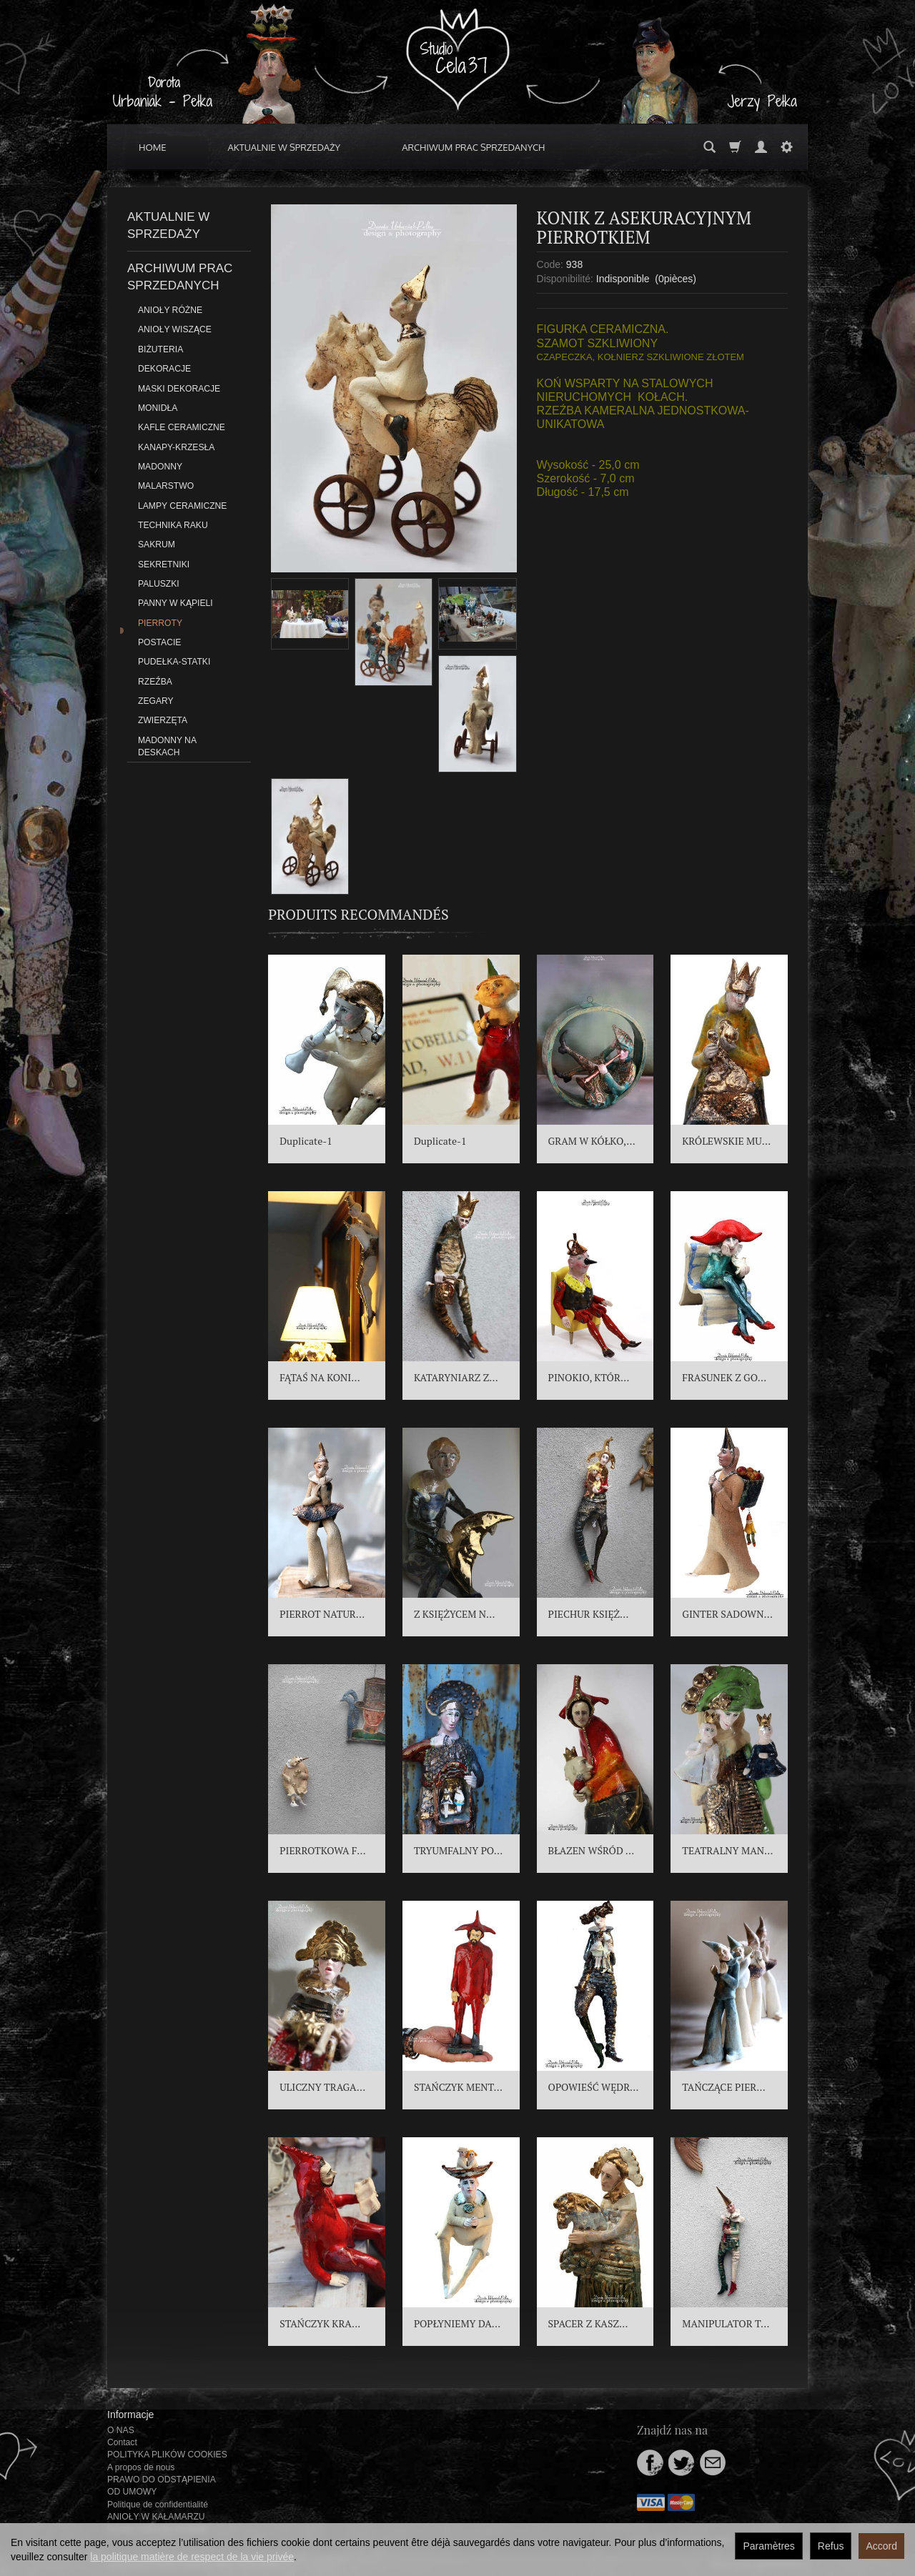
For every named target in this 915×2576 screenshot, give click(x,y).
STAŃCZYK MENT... (458, 2087)
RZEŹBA (155, 682)
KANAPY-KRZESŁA (176, 447)
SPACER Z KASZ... (588, 2323)
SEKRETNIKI (163, 565)
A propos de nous (140, 2467)
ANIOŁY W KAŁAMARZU (156, 2517)
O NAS (120, 2430)
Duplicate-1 (306, 1141)
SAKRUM (156, 544)
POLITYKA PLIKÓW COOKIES (167, 2455)
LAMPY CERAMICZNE (182, 506)
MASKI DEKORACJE (179, 389)
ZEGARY (156, 701)
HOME (153, 147)
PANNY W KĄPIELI (175, 603)
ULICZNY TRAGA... (322, 2087)
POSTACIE (159, 642)
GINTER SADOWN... (727, 1614)
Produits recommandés (358, 914)
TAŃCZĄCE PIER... (723, 2087)
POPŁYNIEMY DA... (457, 2323)
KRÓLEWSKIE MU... (726, 1141)
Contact (122, 2442)
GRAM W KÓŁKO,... (591, 1141)
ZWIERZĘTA (162, 720)
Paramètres (768, 2546)
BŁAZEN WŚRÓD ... (591, 1850)
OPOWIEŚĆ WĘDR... (593, 2087)
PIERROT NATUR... (322, 1614)
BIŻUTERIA (160, 349)
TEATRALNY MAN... (727, 1850)
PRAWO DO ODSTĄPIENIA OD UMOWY (161, 2486)
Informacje (130, 2414)
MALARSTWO (166, 486)
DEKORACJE (164, 369)
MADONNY (160, 467)
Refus (831, 2546)
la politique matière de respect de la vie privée (192, 2556)
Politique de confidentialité (157, 2505)
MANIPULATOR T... (725, 2323)
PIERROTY (160, 623)
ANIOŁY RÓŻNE (170, 310)
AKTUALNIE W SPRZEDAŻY (284, 147)
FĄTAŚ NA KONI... (320, 1377)
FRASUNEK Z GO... (724, 1377)
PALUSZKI (158, 584)
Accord (881, 2546)
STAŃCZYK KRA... (320, 2323)
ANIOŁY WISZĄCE (175, 329)
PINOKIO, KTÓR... (589, 1377)
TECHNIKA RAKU (173, 525)
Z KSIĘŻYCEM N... (454, 1614)
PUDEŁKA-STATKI (174, 662)
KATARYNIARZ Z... (456, 1377)
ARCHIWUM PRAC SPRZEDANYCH (473, 147)
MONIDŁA (157, 408)
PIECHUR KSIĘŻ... (588, 1614)
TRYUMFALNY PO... (458, 1850)
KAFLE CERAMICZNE (181, 427)
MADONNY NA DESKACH (167, 746)
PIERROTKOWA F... (323, 1850)
